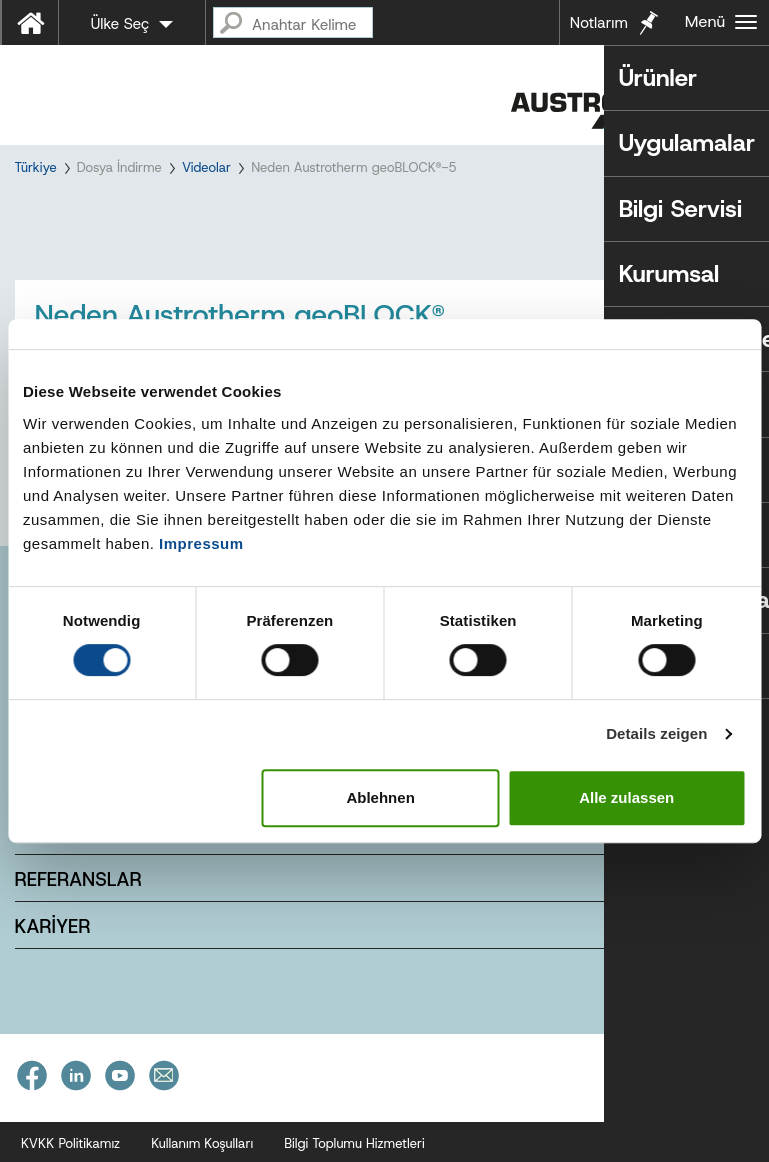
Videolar (206, 167)
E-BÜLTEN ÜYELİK (91, 865)
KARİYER (53, 959)
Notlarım (599, 23)
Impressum (201, 543)
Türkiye (36, 167)
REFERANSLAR (78, 912)
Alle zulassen (626, 797)
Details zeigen (656, 733)
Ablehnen (380, 797)
